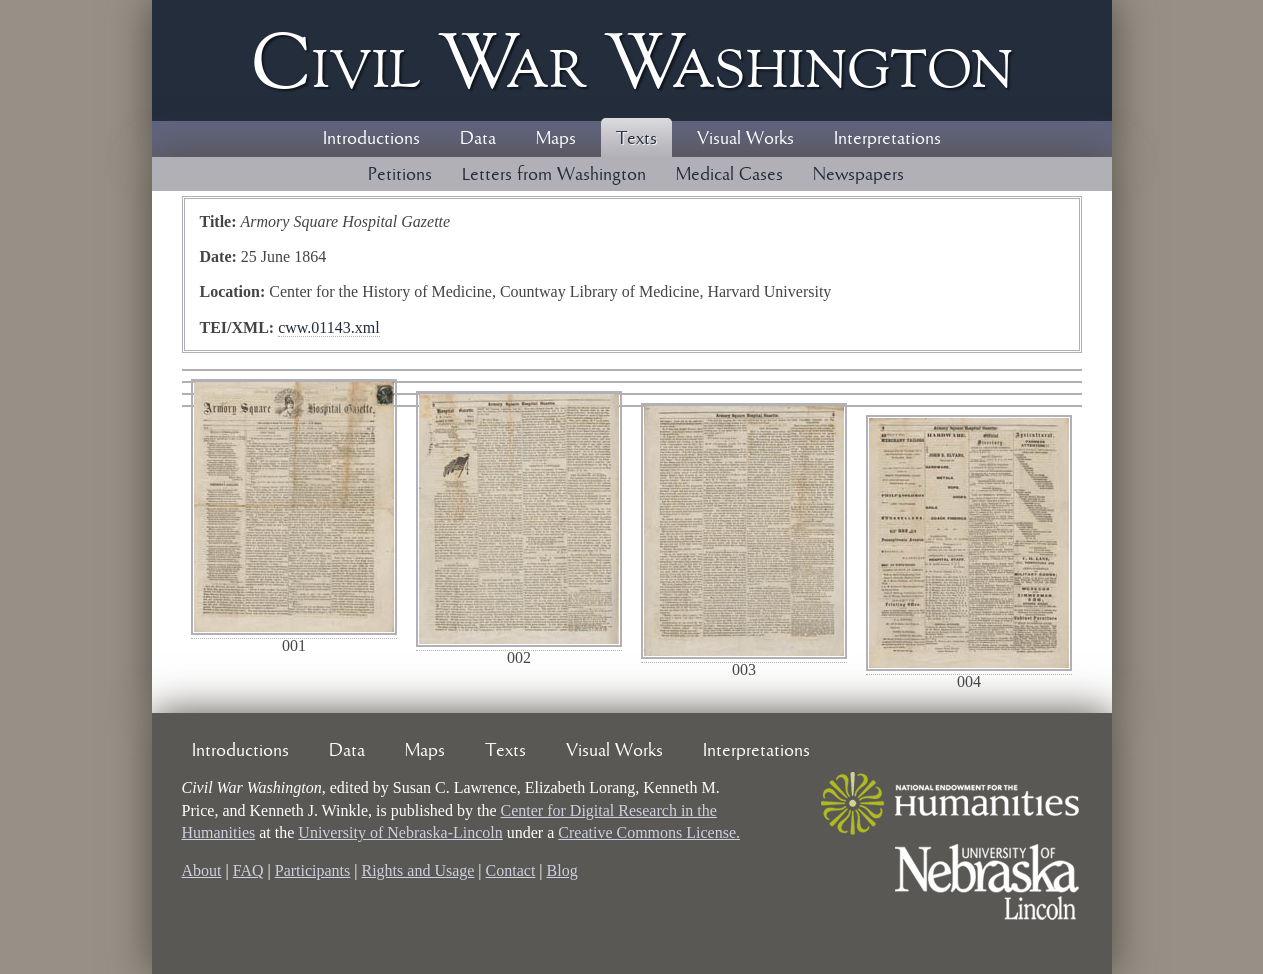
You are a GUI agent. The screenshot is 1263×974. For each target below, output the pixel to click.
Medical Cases (729, 175)
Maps (556, 139)
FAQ (248, 870)
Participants (313, 870)
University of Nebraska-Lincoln (400, 832)
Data (478, 139)
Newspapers (858, 175)
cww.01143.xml (328, 327)
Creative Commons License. (649, 832)
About (202, 870)
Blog (562, 870)
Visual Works (745, 139)
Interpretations (887, 139)
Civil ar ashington (632, 60)
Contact (511, 870)
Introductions (371, 139)
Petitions (400, 175)
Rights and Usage (417, 870)
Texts (636, 139)
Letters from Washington (554, 175)
